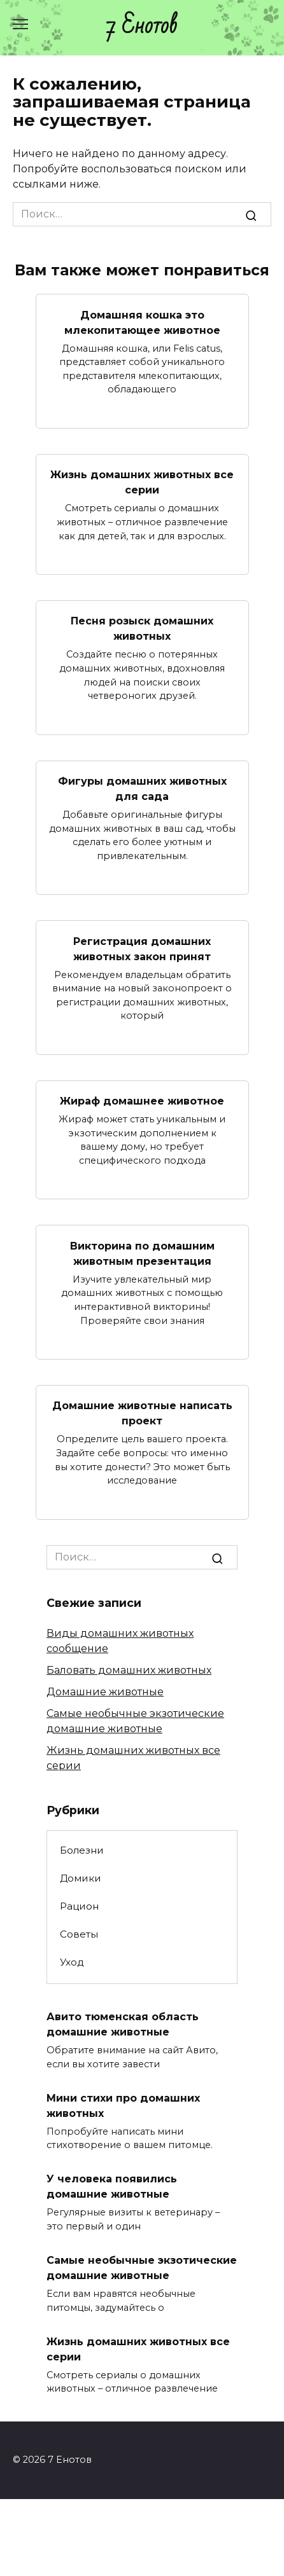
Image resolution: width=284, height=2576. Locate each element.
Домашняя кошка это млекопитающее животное (142, 322)
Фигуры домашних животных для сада (142, 788)
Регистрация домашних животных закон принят (142, 948)
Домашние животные (105, 1692)
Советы (79, 1934)
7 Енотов (142, 25)
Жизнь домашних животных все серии (142, 482)
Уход (72, 1962)
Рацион (79, 1906)
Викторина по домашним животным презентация (142, 1253)
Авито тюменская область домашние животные (122, 2024)
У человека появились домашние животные (111, 2186)
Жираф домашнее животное (142, 1101)
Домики (80, 1878)
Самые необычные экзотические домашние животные (141, 2268)
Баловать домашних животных (128, 1670)
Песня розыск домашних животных (142, 628)
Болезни (82, 1850)
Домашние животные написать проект (142, 1413)
